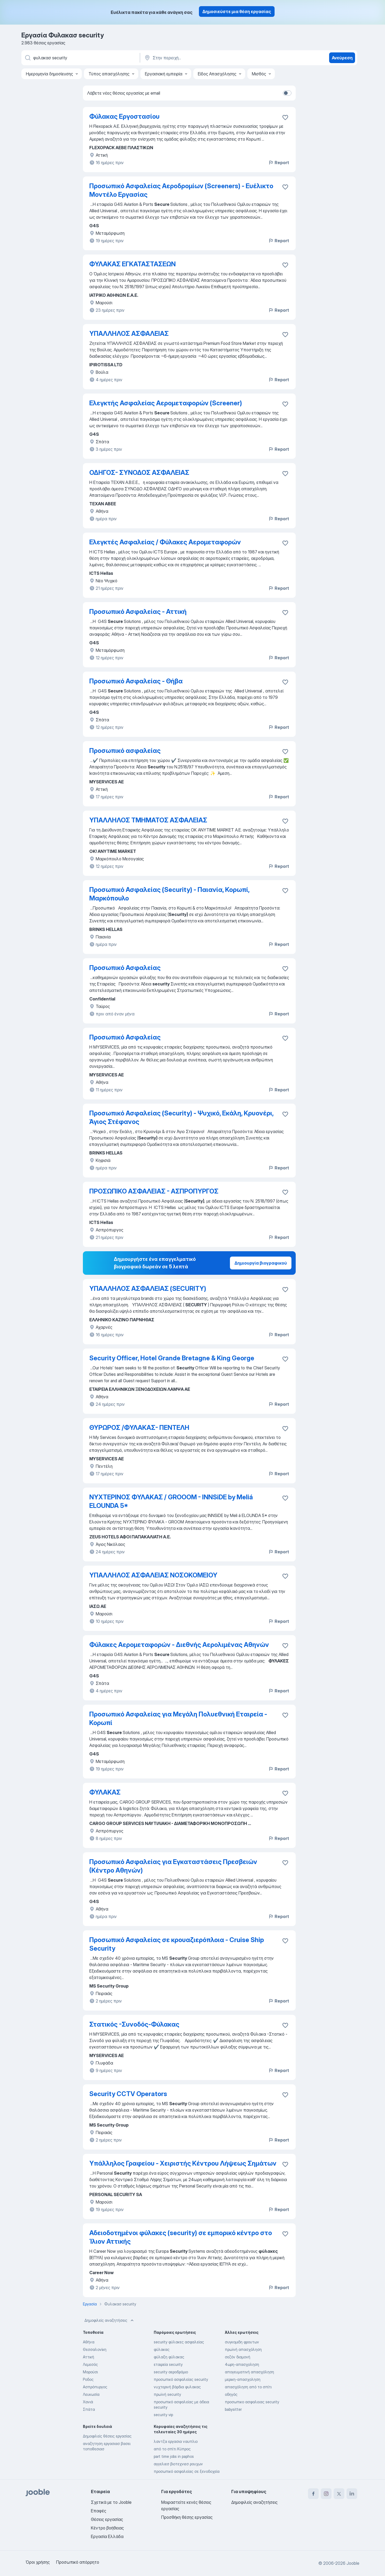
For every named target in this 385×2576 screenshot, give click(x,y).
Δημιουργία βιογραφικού (260, 1263)
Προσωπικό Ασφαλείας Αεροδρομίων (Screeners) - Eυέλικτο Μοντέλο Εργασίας (181, 190)
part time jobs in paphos (174, 2456)
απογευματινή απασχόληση (249, 2372)
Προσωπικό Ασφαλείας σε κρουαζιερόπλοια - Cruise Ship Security (176, 1944)
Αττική (88, 2357)
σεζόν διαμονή (237, 2357)
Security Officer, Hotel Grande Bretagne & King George (171, 1358)
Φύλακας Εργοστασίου (124, 116)
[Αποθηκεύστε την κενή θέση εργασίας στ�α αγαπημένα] (285, 543)
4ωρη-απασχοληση (242, 2364)
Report (278, 162)
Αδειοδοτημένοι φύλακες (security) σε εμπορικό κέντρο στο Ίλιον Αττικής (180, 2237)
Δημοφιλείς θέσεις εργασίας (107, 2436)
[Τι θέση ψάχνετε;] (80, 57)
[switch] (287, 93)
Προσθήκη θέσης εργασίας (187, 2517)
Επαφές (98, 2510)
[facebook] (313, 2493)
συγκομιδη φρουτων (242, 2342)
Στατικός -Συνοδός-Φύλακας (134, 2024)
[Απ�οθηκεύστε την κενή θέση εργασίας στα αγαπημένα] (285, 186)
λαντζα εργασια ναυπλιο (176, 2441)
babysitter (233, 2409)
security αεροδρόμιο (171, 2372)
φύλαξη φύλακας (169, 2357)
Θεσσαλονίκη (94, 2349)
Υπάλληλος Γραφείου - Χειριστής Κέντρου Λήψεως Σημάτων (182, 2163)
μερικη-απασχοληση (242, 2379)
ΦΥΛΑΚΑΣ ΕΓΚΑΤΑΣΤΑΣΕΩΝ (132, 264)
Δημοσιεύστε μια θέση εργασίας (236, 11)
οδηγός (231, 2394)
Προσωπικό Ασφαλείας (125, 968)
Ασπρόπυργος (95, 2387)
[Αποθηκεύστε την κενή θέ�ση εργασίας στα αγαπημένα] (285, 1576)
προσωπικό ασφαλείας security (181, 2379)
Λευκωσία (91, 2394)
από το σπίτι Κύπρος (172, 2449)
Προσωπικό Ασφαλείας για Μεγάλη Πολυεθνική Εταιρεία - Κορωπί (178, 1718)
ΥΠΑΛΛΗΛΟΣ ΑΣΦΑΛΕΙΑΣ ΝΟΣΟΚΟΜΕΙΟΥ (153, 1575)
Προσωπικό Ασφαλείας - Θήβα (136, 681)
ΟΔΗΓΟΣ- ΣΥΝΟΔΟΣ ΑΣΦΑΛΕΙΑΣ (139, 472)
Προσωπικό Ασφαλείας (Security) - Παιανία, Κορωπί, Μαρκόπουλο (169, 894)
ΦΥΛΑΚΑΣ (105, 1792)
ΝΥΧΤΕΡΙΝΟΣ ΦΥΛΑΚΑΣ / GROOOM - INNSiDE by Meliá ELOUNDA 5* (171, 1501)
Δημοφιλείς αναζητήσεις (109, 2320)
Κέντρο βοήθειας (107, 2528)
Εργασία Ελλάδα (107, 2536)
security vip (163, 2414)
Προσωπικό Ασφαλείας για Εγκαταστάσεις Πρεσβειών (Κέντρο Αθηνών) (173, 1866)
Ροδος (88, 2379)
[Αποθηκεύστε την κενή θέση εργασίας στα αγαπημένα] (285, 117)
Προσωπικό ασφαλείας (125, 750)
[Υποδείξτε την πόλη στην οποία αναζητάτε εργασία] (200, 57)
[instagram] (326, 2493)
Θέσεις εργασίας (107, 2519)
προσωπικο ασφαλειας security (252, 2402)
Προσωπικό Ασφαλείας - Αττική (138, 611)
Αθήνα (88, 2342)
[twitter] (339, 2493)
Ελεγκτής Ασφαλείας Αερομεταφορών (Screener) (165, 403)
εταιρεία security (168, 2364)
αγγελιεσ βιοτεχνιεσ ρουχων (178, 2464)
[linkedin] (351, 2493)
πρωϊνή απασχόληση (243, 2349)
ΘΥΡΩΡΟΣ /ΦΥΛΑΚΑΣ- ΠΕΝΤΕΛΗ (139, 1427)
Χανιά (88, 2402)
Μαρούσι (90, 2372)
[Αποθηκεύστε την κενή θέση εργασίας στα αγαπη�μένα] (285, 890)
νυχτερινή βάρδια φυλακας (177, 2387)
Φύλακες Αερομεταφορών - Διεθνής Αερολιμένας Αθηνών (179, 1645)
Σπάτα (89, 2409)
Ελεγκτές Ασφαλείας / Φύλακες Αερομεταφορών (165, 542)
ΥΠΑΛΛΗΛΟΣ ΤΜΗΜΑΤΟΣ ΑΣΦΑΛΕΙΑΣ (148, 820)
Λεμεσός (90, 2364)
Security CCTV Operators (128, 2094)
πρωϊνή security (167, 2394)
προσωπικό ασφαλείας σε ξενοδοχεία (187, 2471)
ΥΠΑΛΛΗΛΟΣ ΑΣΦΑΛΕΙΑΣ (129, 333)
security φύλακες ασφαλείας (179, 2342)
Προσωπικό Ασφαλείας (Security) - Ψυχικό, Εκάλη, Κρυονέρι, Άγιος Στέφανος (181, 1117)
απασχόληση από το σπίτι (248, 2387)
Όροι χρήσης (38, 2562)
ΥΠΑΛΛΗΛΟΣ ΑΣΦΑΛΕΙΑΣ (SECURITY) (147, 1288)
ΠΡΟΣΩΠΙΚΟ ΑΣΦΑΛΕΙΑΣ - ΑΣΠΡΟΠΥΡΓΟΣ (153, 1191)
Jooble (352, 2563)
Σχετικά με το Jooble (111, 2502)
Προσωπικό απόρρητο (77, 2562)
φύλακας (162, 2349)
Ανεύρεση (342, 57)
